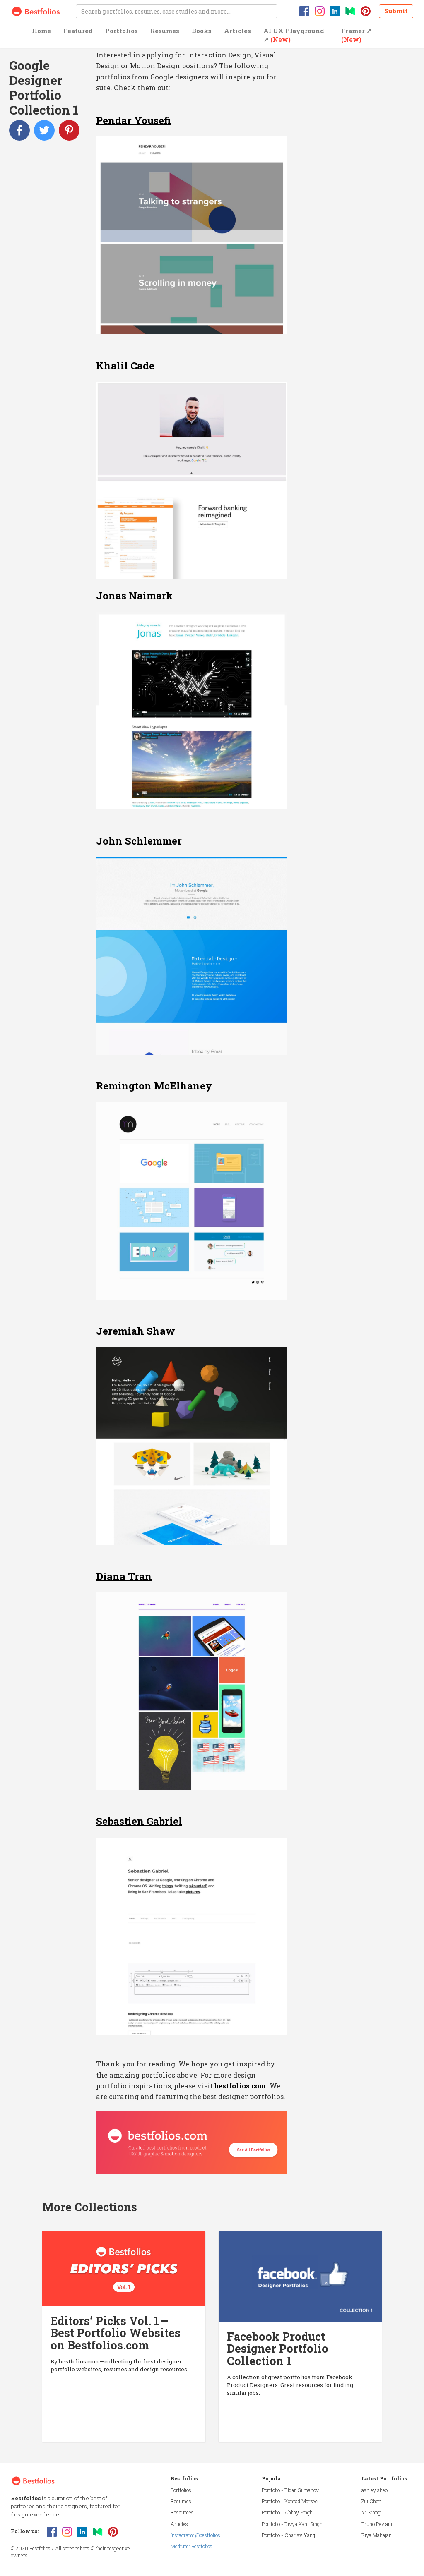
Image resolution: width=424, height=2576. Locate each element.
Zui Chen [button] (371, 2501)
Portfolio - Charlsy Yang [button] (288, 2535)
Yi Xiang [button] (371, 2512)
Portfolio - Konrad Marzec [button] (290, 2501)
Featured (78, 30)
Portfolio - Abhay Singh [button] (287, 2512)
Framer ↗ (356, 34)
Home (41, 30)
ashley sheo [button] (374, 2490)
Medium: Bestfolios (191, 2546)
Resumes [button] (181, 2501)
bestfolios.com (240, 2085)
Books (202, 30)
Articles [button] (179, 2524)
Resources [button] (182, 2512)
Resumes (164, 30)
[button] (41, 37)
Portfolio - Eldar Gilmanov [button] (290, 2490)
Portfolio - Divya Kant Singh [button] (292, 2524)
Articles (237, 30)
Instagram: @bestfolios (195, 2535)
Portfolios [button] (181, 2490)
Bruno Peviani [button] (376, 2524)
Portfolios (121, 30)
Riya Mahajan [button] (376, 2535)
